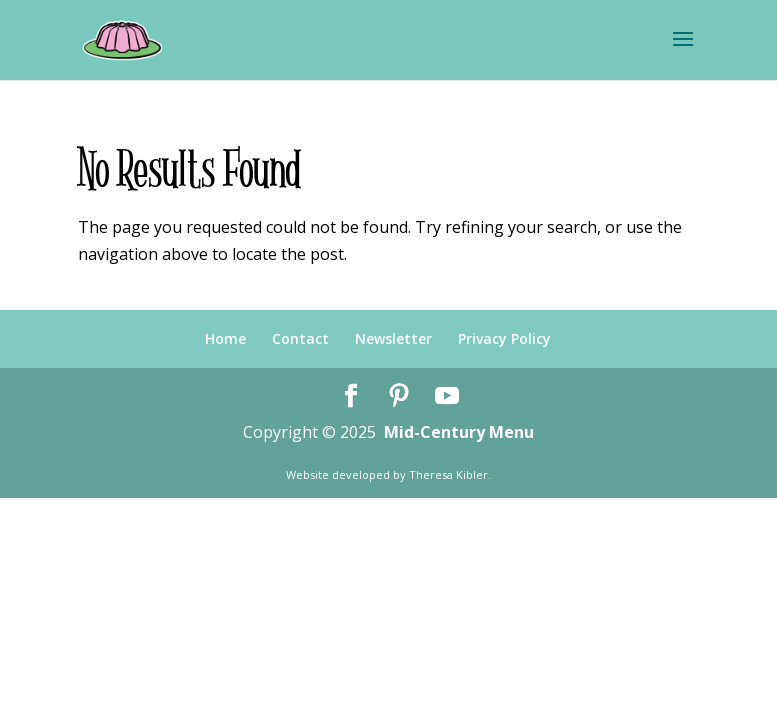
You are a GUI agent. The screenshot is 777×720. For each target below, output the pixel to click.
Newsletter (393, 338)
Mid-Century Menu (459, 432)
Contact (300, 338)
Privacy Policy (504, 338)
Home (225, 338)
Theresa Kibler (448, 474)
